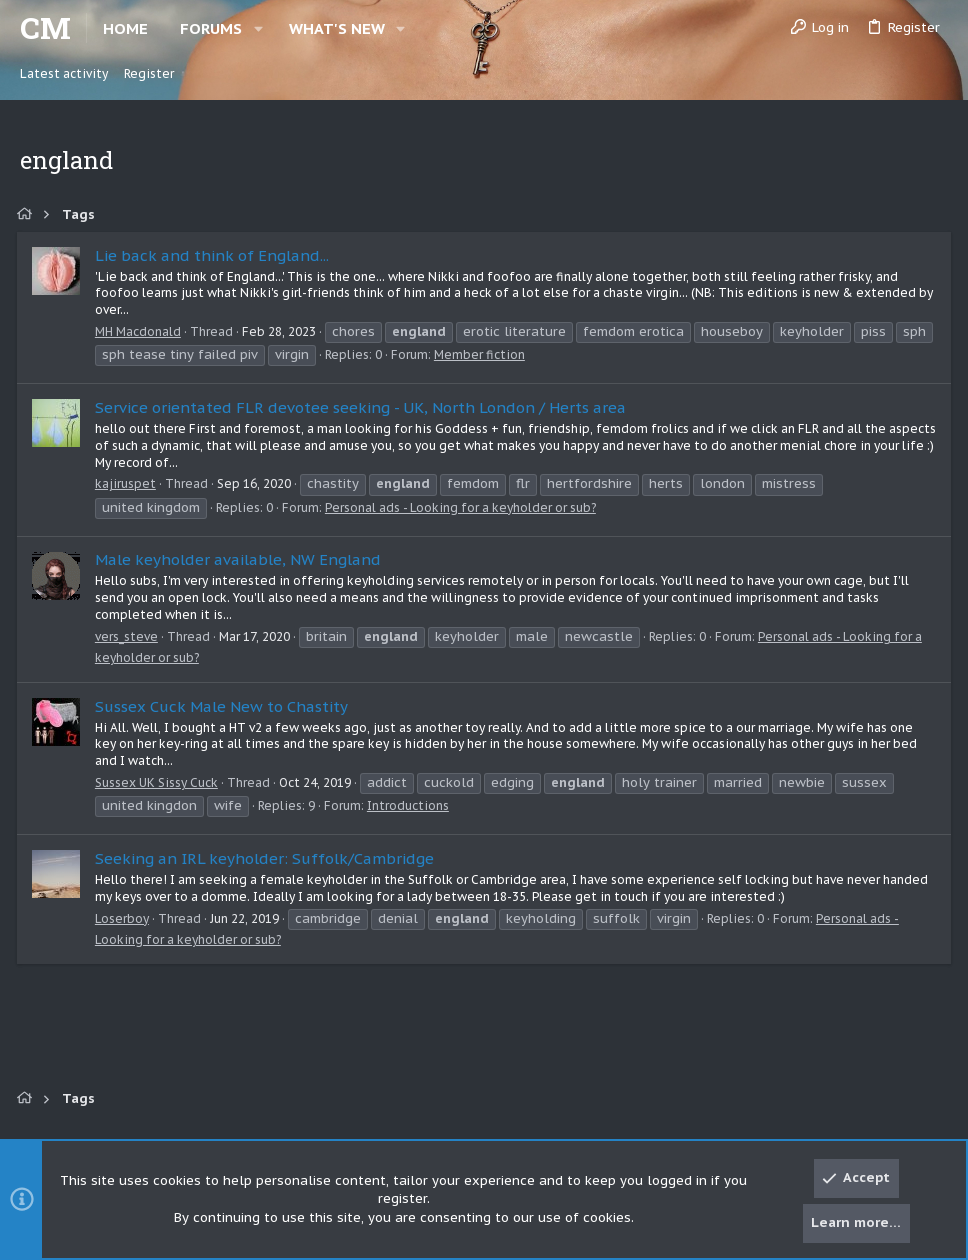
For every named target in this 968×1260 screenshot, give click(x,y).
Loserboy (125, 918)
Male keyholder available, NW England (241, 559)
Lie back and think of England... (215, 255)
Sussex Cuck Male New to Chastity (224, 706)
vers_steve (129, 636)
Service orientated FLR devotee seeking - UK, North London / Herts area (363, 407)
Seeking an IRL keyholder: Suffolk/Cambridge (267, 858)
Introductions (411, 805)
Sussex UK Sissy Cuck (159, 782)
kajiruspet (128, 483)
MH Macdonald (141, 331)
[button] (258, 28)
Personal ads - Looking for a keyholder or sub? (463, 507)
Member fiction (522, 354)
